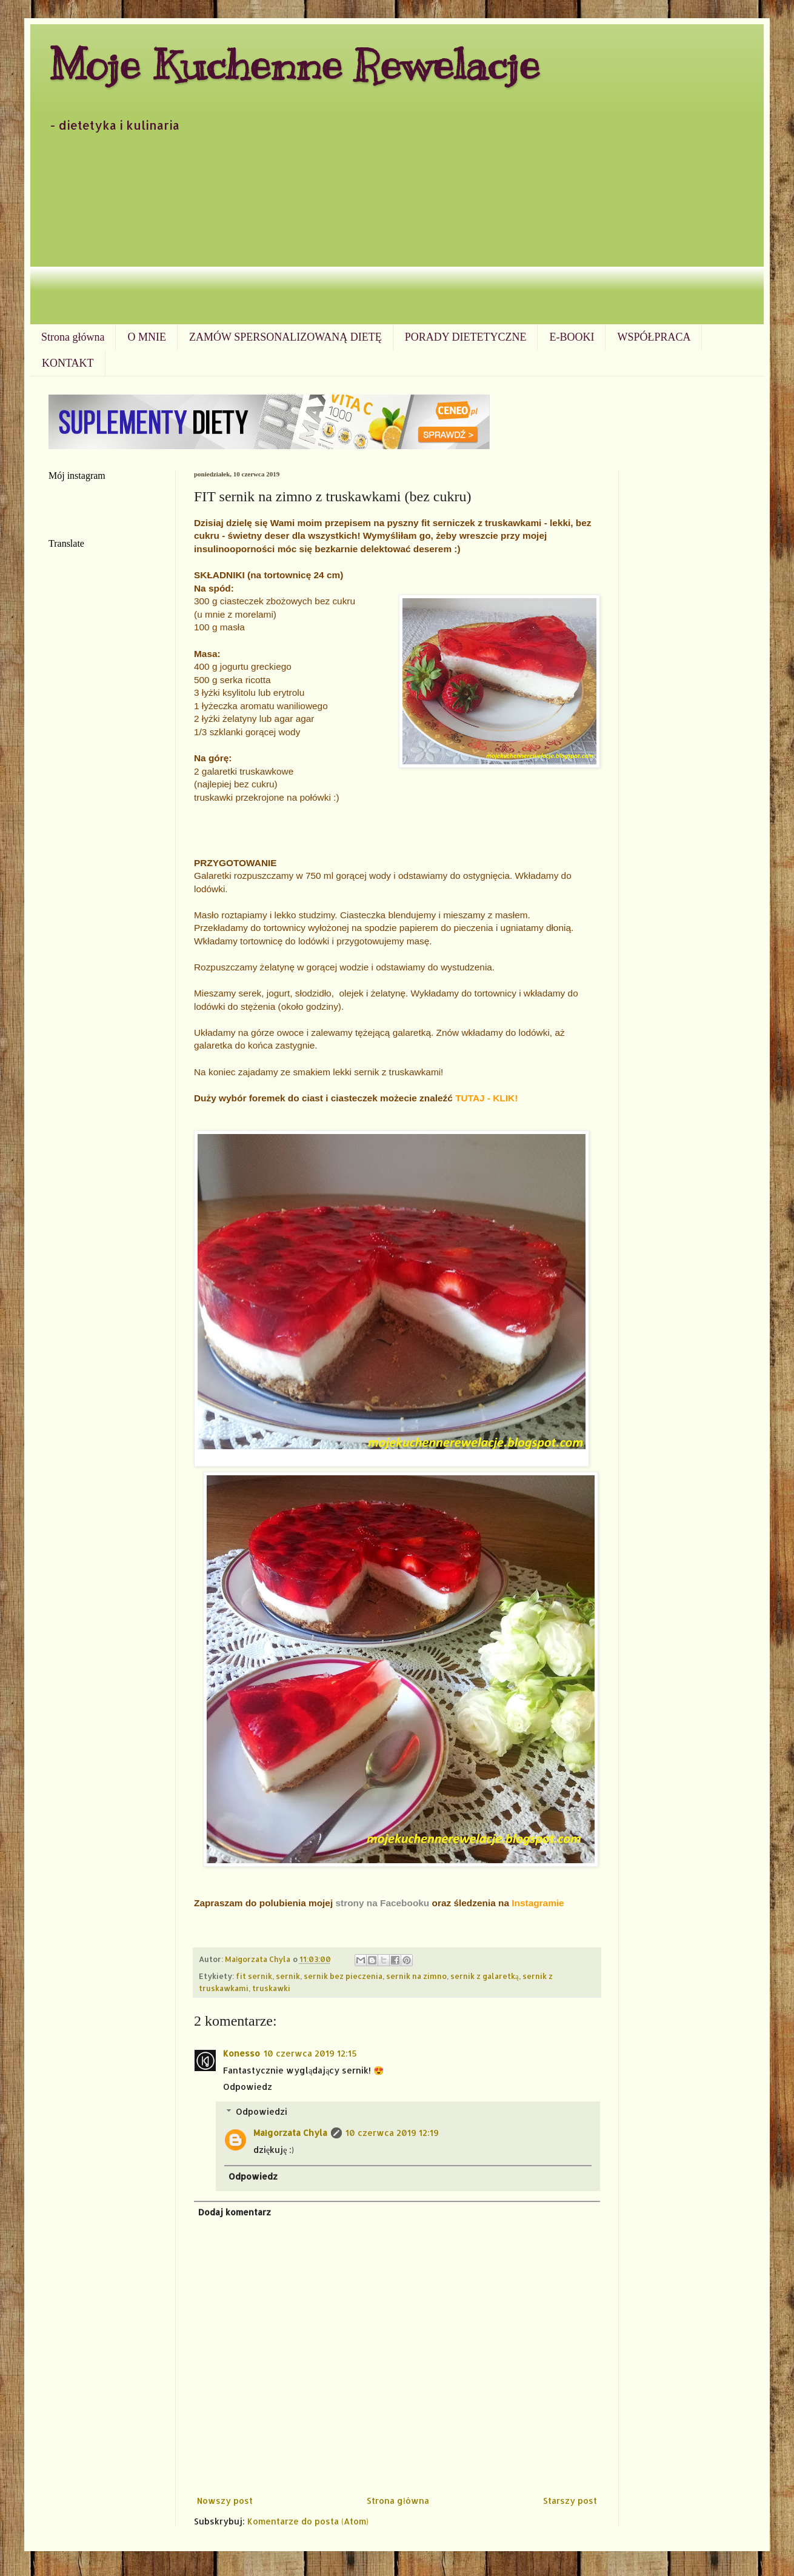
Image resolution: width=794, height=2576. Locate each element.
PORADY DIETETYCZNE (466, 337)
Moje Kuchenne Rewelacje (293, 64)
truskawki (271, 1988)
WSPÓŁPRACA (653, 337)
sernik (288, 1976)
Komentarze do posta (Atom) (308, 2521)
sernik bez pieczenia (343, 1976)
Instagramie (538, 1903)
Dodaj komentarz (234, 2212)
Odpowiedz (247, 2086)
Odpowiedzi (261, 2111)
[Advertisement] (397, 233)
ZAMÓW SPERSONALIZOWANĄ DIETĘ (285, 337)
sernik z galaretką (484, 1976)
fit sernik (254, 1976)
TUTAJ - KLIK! (486, 1098)
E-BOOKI (571, 337)
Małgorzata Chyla (290, 2132)
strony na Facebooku (382, 1903)
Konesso (241, 2053)
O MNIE (146, 337)
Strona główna (72, 337)
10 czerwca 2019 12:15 (310, 2053)
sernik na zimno (416, 1976)
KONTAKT (68, 363)
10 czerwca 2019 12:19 (392, 2132)
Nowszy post (225, 2500)
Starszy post (570, 2500)
